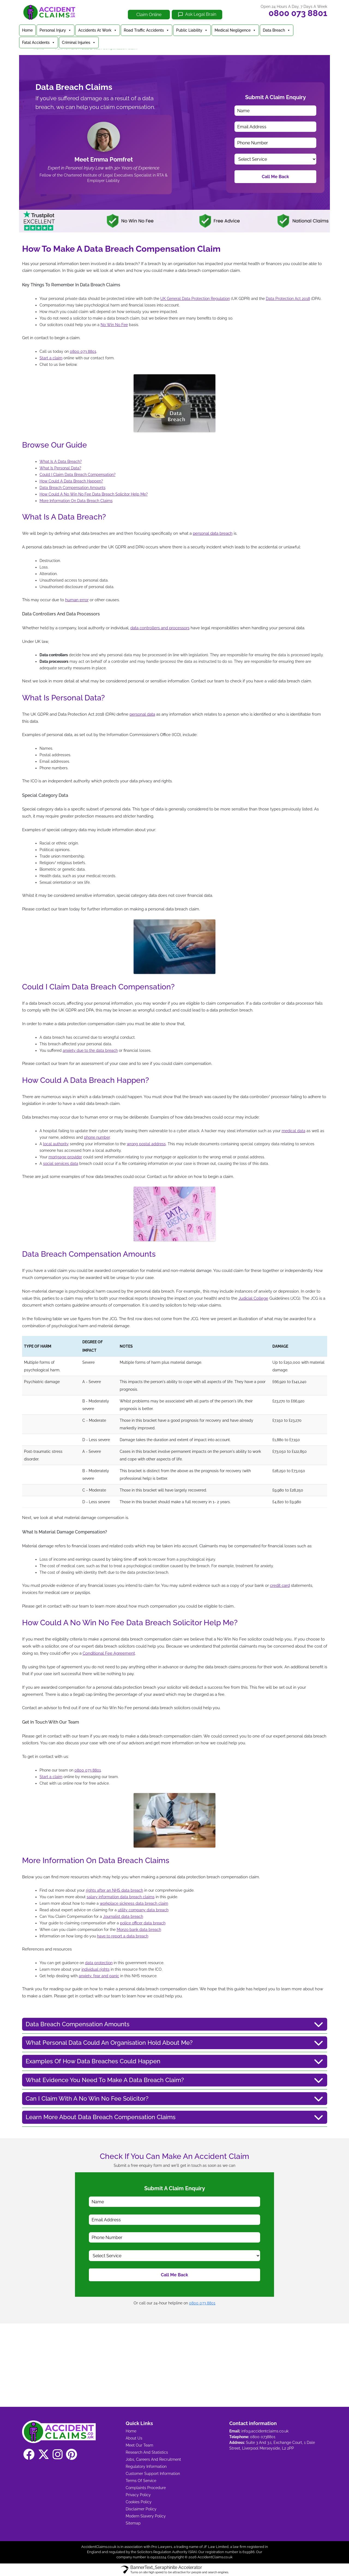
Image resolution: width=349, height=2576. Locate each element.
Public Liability (192, 30)
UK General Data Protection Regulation (195, 298)
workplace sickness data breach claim (134, 1903)
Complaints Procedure (146, 2488)
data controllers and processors (159, 627)
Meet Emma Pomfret (103, 159)
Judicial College (253, 1298)
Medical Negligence (235, 30)
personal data (142, 714)
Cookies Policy (139, 2502)
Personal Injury (55, 30)
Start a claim (51, 358)
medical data (293, 1131)
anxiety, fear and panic (99, 1976)
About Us (134, 2438)
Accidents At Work (97, 30)
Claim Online (148, 14)
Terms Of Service (141, 2480)
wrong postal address (146, 1144)
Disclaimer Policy (141, 2509)
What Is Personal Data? (60, 468)
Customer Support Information (153, 2473)
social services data (60, 1163)
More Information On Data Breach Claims (76, 501)
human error (77, 599)
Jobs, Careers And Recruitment (153, 2459)
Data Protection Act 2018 (288, 298)
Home (27, 30)
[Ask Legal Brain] (197, 14)
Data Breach (276, 30)
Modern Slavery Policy (146, 2516)
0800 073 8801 (298, 13)
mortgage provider (65, 1157)
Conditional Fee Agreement (109, 1653)
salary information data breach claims (121, 1897)
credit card (280, 1585)
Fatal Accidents (38, 42)
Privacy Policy (138, 2495)
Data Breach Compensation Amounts (73, 487)
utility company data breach (143, 1910)
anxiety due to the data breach (90, 1050)
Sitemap (133, 2523)
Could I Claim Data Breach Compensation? (78, 474)
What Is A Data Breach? (61, 461)
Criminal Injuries (79, 42)
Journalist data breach (123, 1916)
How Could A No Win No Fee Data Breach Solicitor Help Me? (94, 494)
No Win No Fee (114, 325)
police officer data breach (143, 1923)
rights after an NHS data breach (114, 1890)
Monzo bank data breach (139, 1929)
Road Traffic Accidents (146, 30)
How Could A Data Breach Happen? (71, 481)
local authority (56, 1144)
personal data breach (213, 533)
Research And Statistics (147, 2452)
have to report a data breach (122, 1936)
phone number (97, 1137)
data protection (99, 1963)
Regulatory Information (146, 2466)
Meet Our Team (139, 2445)
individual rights (96, 1969)
